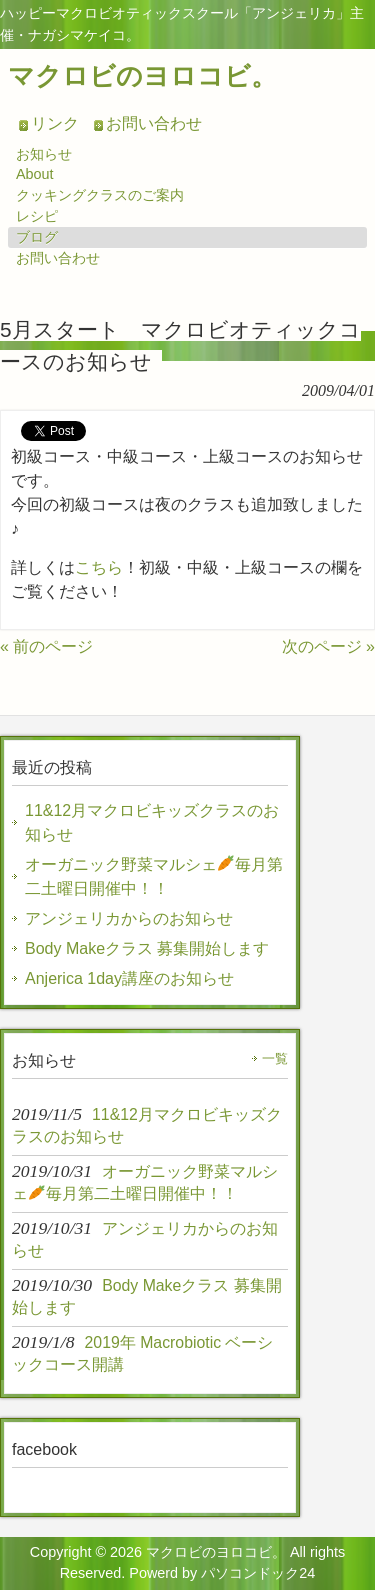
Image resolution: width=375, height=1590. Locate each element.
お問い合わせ (154, 123)
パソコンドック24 (258, 1573)
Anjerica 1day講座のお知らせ (129, 978)
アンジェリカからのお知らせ (129, 918)
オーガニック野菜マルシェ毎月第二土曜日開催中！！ (154, 875)
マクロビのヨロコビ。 (142, 76)
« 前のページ (46, 646)
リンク (55, 123)
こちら (99, 567)
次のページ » (328, 646)
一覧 (275, 1058)
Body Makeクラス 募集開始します (147, 948)
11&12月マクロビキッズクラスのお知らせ (152, 822)
